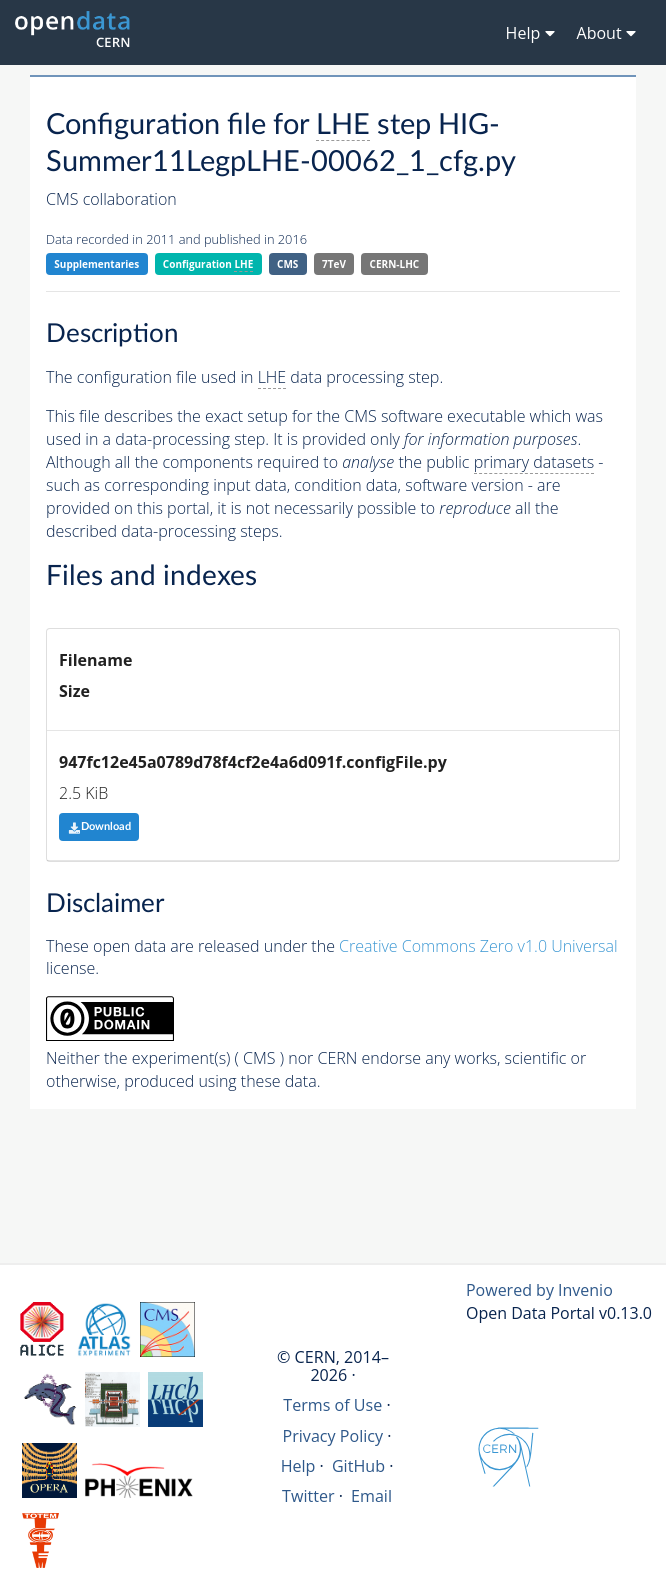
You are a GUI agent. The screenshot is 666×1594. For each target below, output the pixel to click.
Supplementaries (96, 264)
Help (298, 1466)
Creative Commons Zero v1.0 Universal (478, 946)
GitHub (358, 1466)
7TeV (334, 264)
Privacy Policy (333, 1436)
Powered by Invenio (539, 1290)
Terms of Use (332, 1405)
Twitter (308, 1496)
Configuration (208, 264)
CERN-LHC (395, 264)
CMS (287, 264)
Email (371, 1496)
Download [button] (99, 826)
